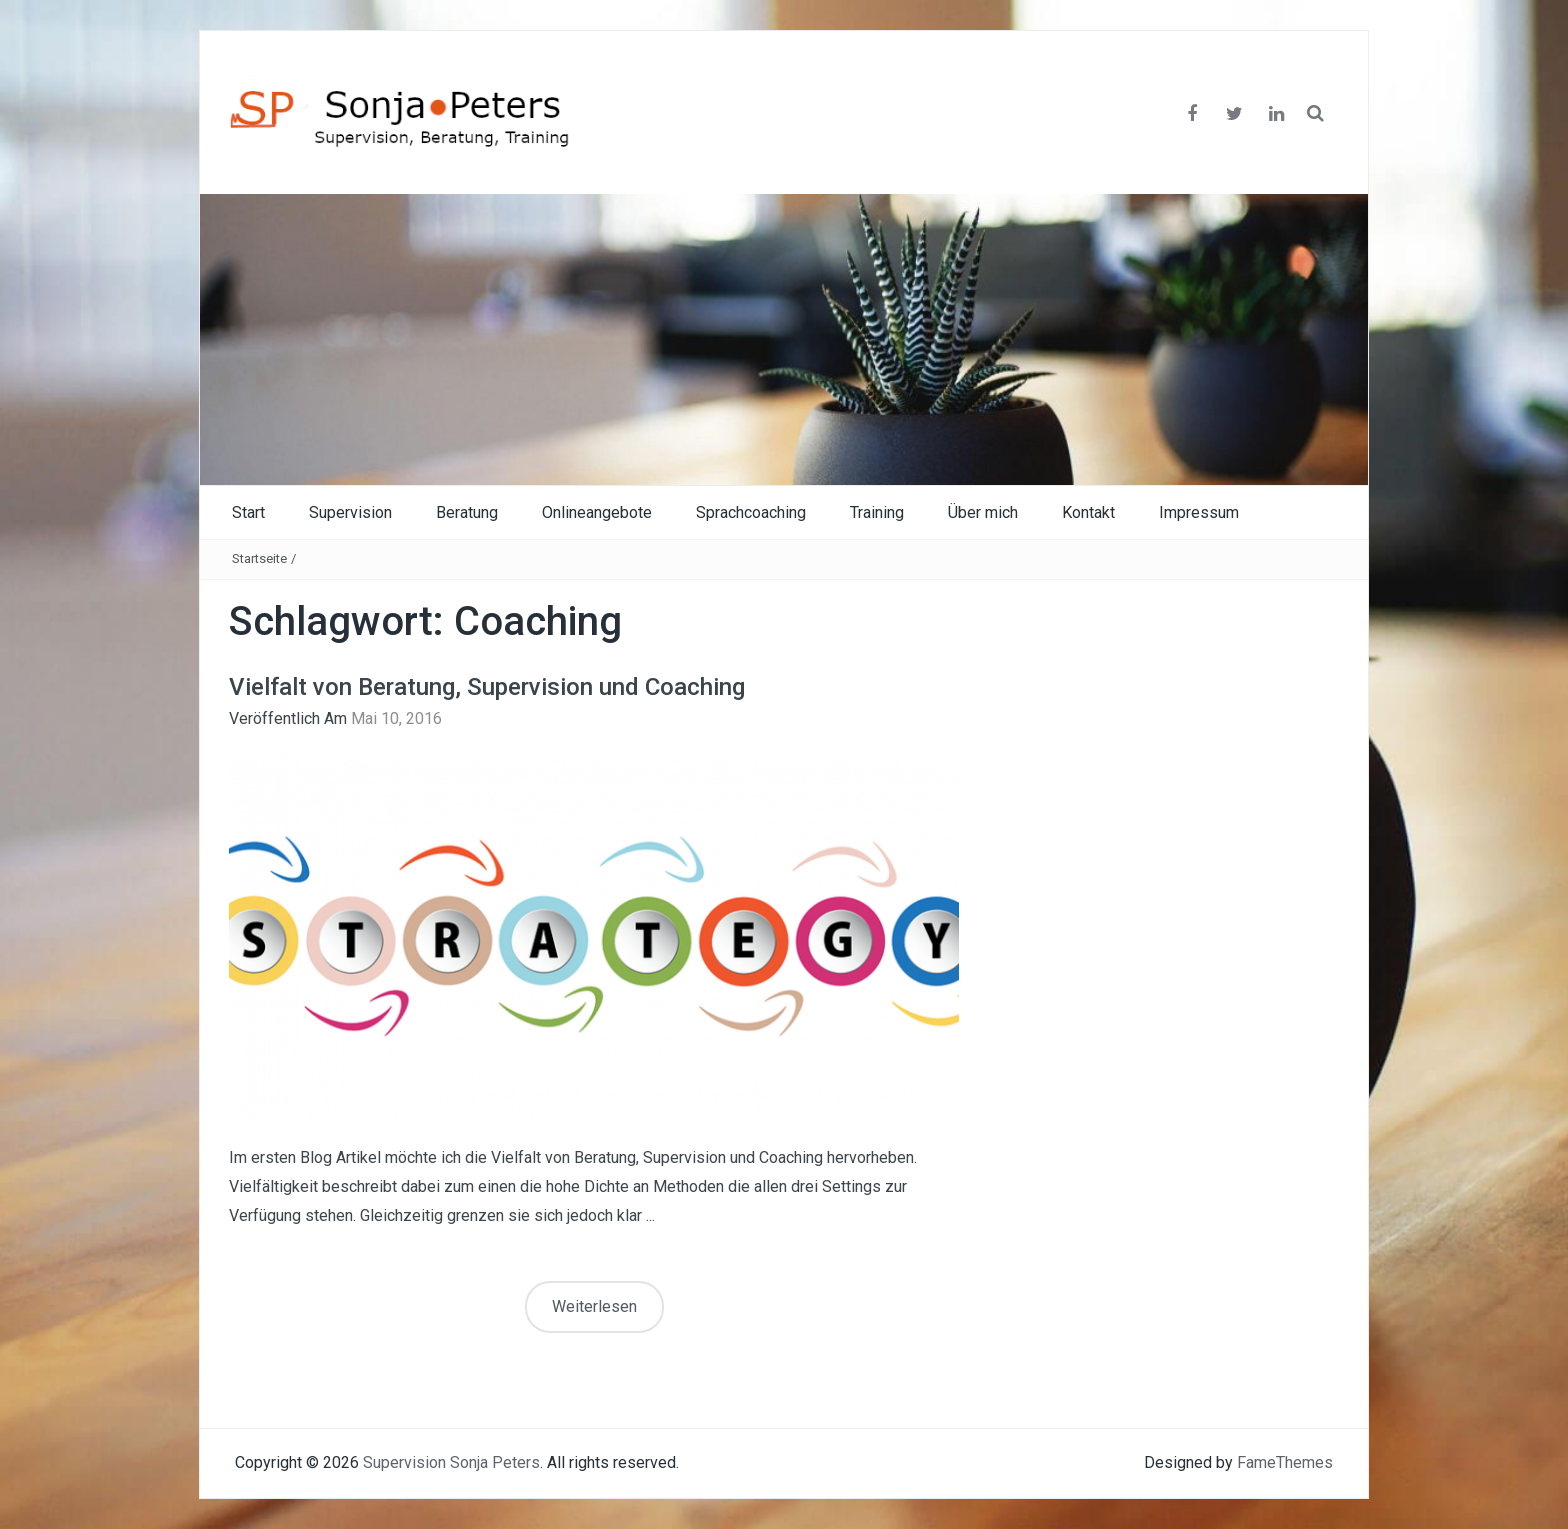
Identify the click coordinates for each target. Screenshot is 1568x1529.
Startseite (259, 558)
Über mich (983, 512)
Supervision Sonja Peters (451, 1462)
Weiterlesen (594, 1306)
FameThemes (1285, 1462)
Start (248, 512)
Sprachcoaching (751, 512)
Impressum (1199, 512)
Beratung (467, 512)
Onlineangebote (597, 512)
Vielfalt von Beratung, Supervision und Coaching (487, 687)
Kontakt (1088, 512)
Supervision (350, 512)
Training (877, 512)
